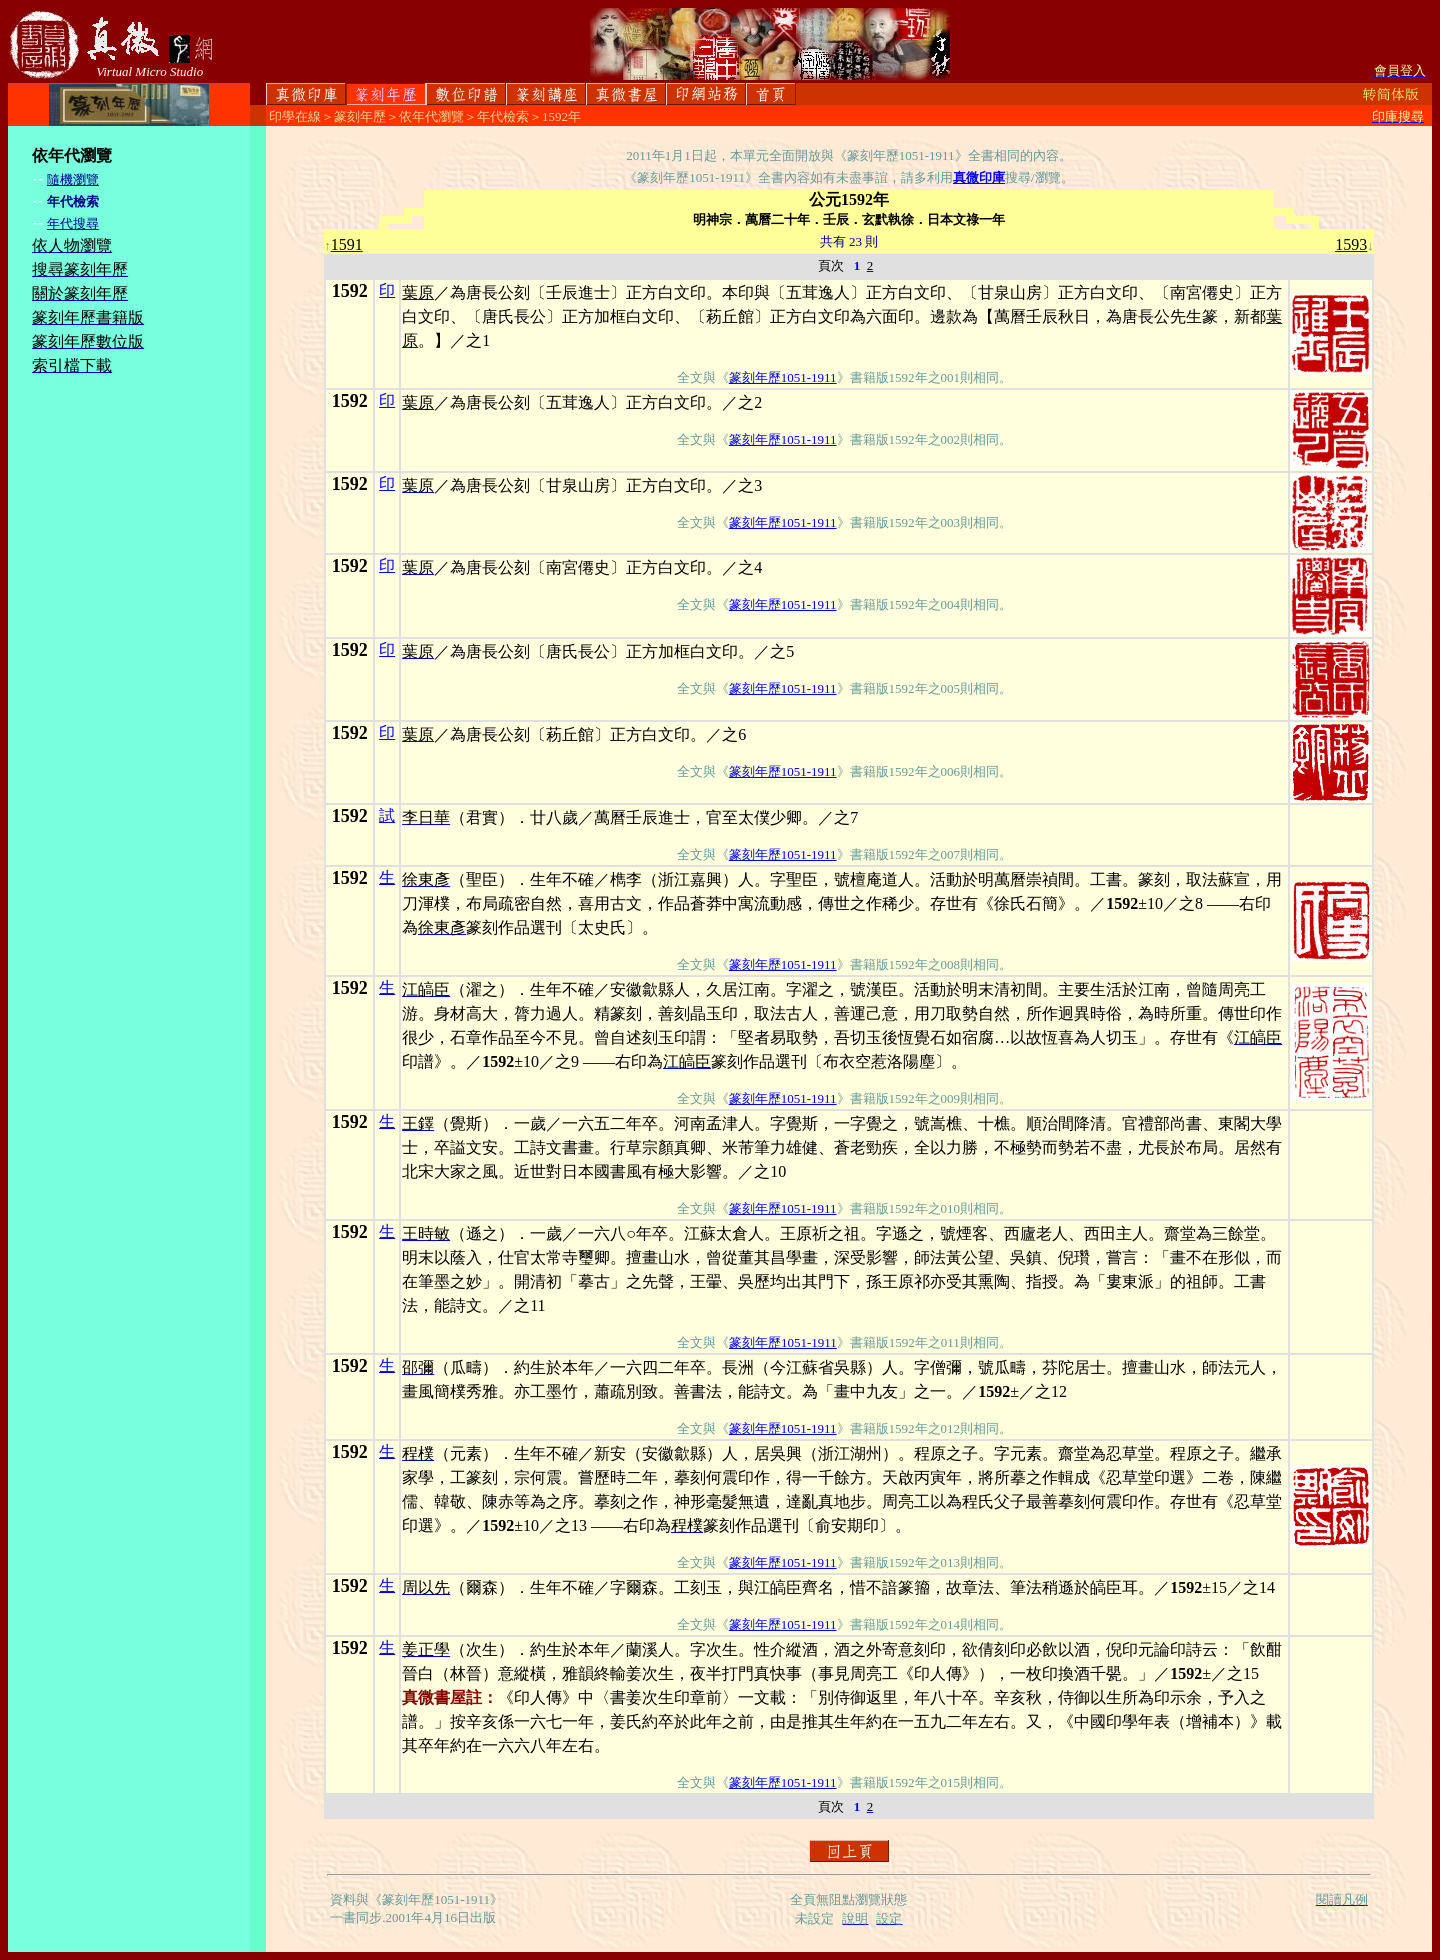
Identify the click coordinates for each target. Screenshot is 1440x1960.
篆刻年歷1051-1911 (783, 377)
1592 (350, 291)
